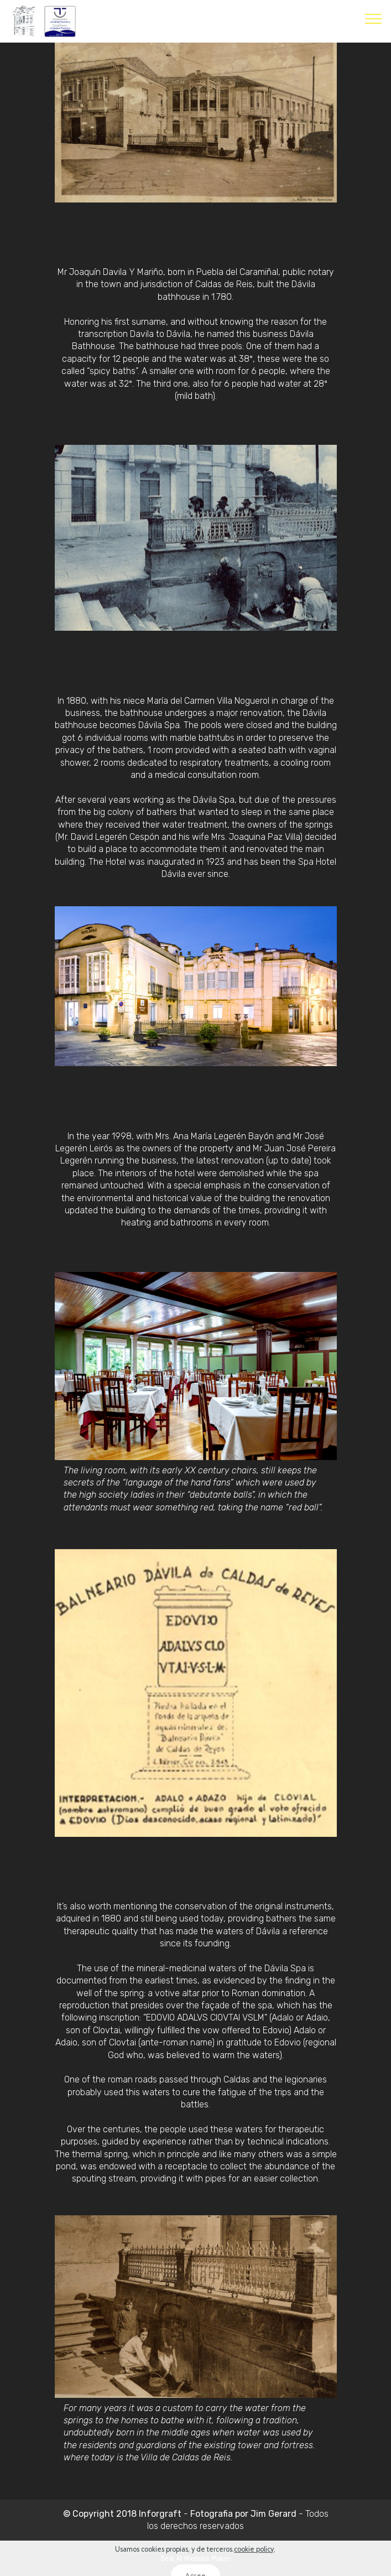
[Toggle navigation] (373, 18)
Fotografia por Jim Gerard (242, 2514)
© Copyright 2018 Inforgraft (122, 2514)
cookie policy (254, 2566)
